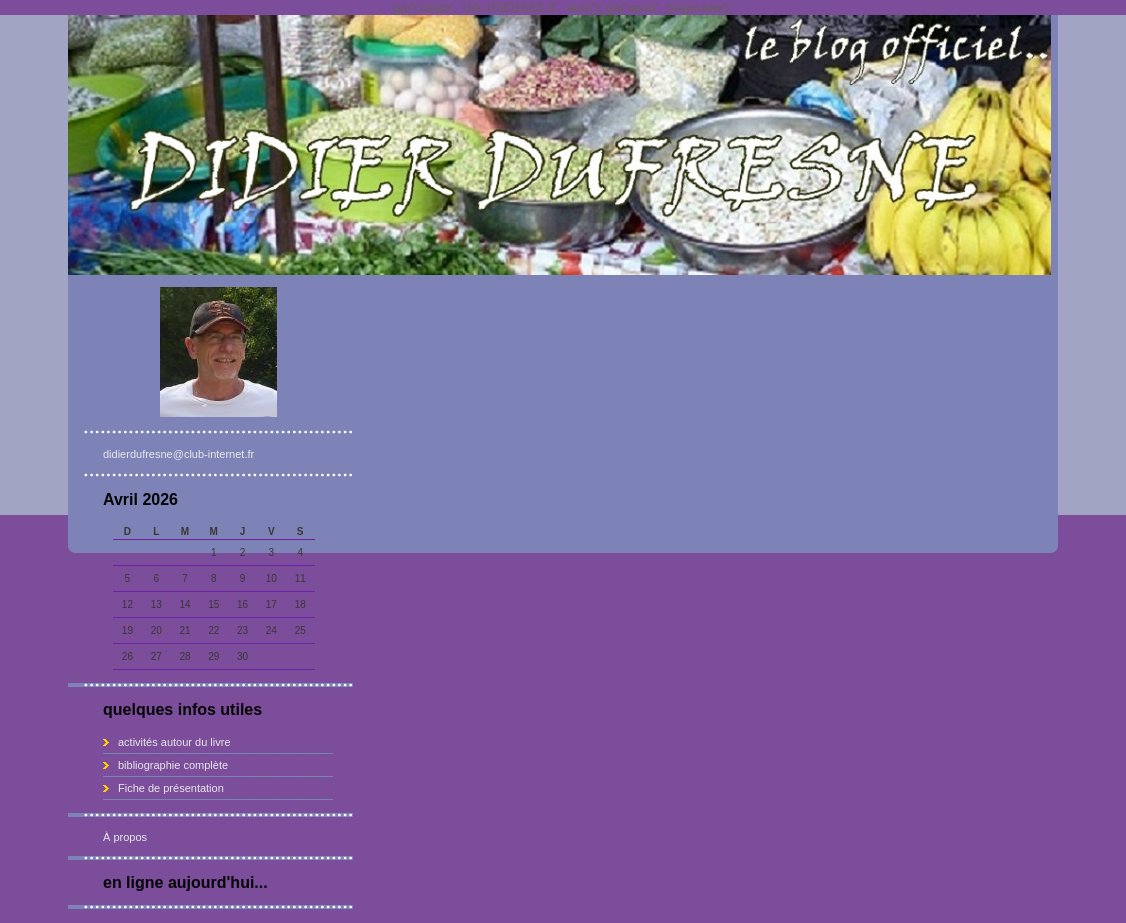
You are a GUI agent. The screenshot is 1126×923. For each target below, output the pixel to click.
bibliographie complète (173, 765)
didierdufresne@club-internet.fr (178, 454)
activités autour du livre (174, 742)
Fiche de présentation (171, 788)
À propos (125, 837)
